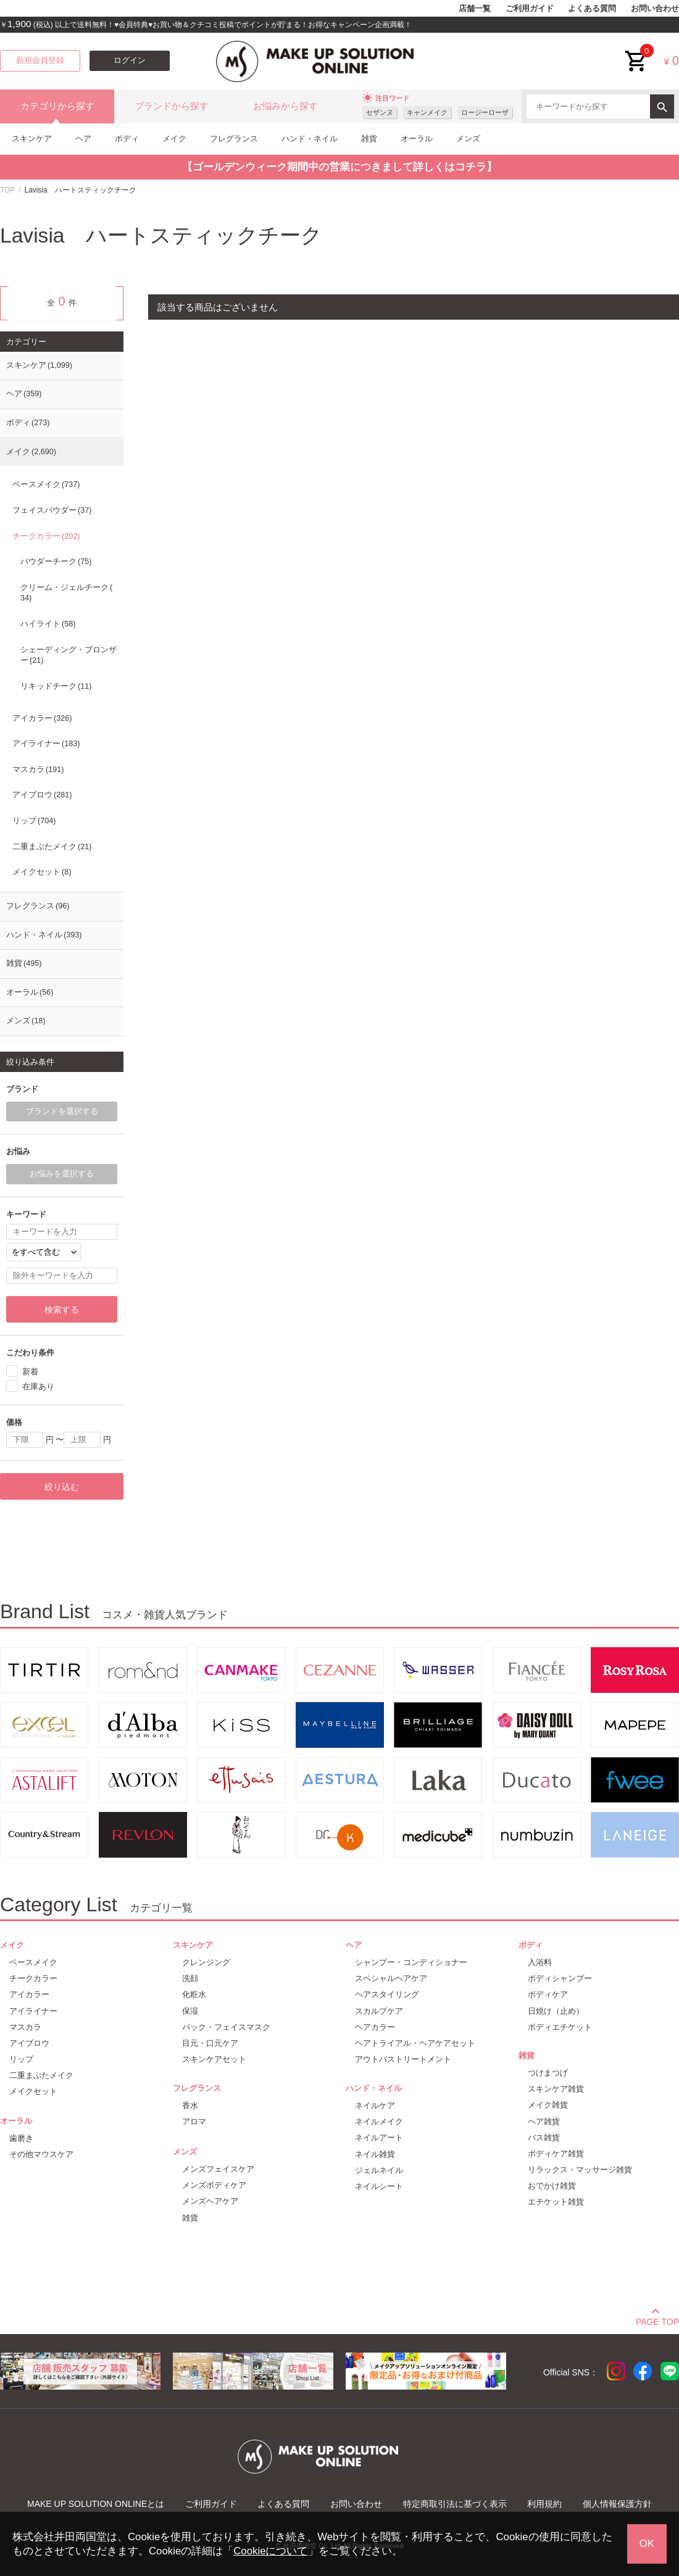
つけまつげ (548, 2072)
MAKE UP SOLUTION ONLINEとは (95, 2504)
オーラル (417, 138)
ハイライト (47, 624)
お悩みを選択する (62, 1174)
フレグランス (234, 138)
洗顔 (190, 1978)
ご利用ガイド (530, 8)
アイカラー (42, 718)
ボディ (127, 138)
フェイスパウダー (51, 510)
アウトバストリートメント (403, 2059)
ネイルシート (379, 2186)
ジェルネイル (379, 2170)
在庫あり (38, 1386)
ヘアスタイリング (387, 1994)
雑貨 (369, 138)
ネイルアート (379, 2137)
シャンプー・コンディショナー (411, 1962)
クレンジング (206, 1962)
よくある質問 (592, 8)
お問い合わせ (655, 8)
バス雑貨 (544, 2137)
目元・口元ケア (210, 2043)
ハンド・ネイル (309, 138)
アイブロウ (42, 795)
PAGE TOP (657, 2320)
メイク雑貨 (548, 2104)
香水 (190, 2105)
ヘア (83, 138)
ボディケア (548, 1994)
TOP (7, 190)
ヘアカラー (375, 2027)
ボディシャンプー (560, 1978)
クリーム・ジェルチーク (66, 593)
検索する (61, 1310)
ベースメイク (46, 484)
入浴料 (540, 1962)
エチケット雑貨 (556, 2201)
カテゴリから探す (57, 106)
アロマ (194, 2121)
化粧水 (194, 1994)
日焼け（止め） (556, 2011)
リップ (34, 820)
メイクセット (41, 872)
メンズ (468, 138)
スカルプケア (379, 2011)
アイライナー (46, 743)
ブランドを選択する (62, 1111)
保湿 (190, 2011)
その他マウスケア (41, 2154)
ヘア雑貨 (544, 2121)
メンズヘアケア (210, 2201)
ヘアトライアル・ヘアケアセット (415, 2043)
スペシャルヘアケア (391, 1978)
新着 (30, 1371)
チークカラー (46, 536)
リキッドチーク (55, 686)
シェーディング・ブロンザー (68, 655)
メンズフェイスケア (218, 2169)
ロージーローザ (485, 112)
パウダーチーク (55, 561)
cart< (636, 51)
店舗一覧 (475, 8)
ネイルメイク (379, 2121)
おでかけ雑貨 (552, 2185)
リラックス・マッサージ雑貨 (580, 2169)
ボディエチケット (560, 2027)
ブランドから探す (172, 106)
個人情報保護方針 (617, 2504)
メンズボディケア (214, 2185)
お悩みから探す (285, 106)
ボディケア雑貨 (556, 2153)
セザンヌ (379, 112)
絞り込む (61, 1487)
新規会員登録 (40, 60)
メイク (174, 138)
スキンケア (32, 138)
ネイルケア (375, 2105)
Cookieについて (270, 2551)
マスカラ (38, 769)
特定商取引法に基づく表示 (455, 2504)
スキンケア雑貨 (556, 2088)
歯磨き (21, 2138)
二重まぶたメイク (51, 846)
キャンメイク (427, 112)
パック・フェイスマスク (226, 2027)
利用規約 (544, 2504)
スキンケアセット (214, 2059)
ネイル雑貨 (375, 2154)
